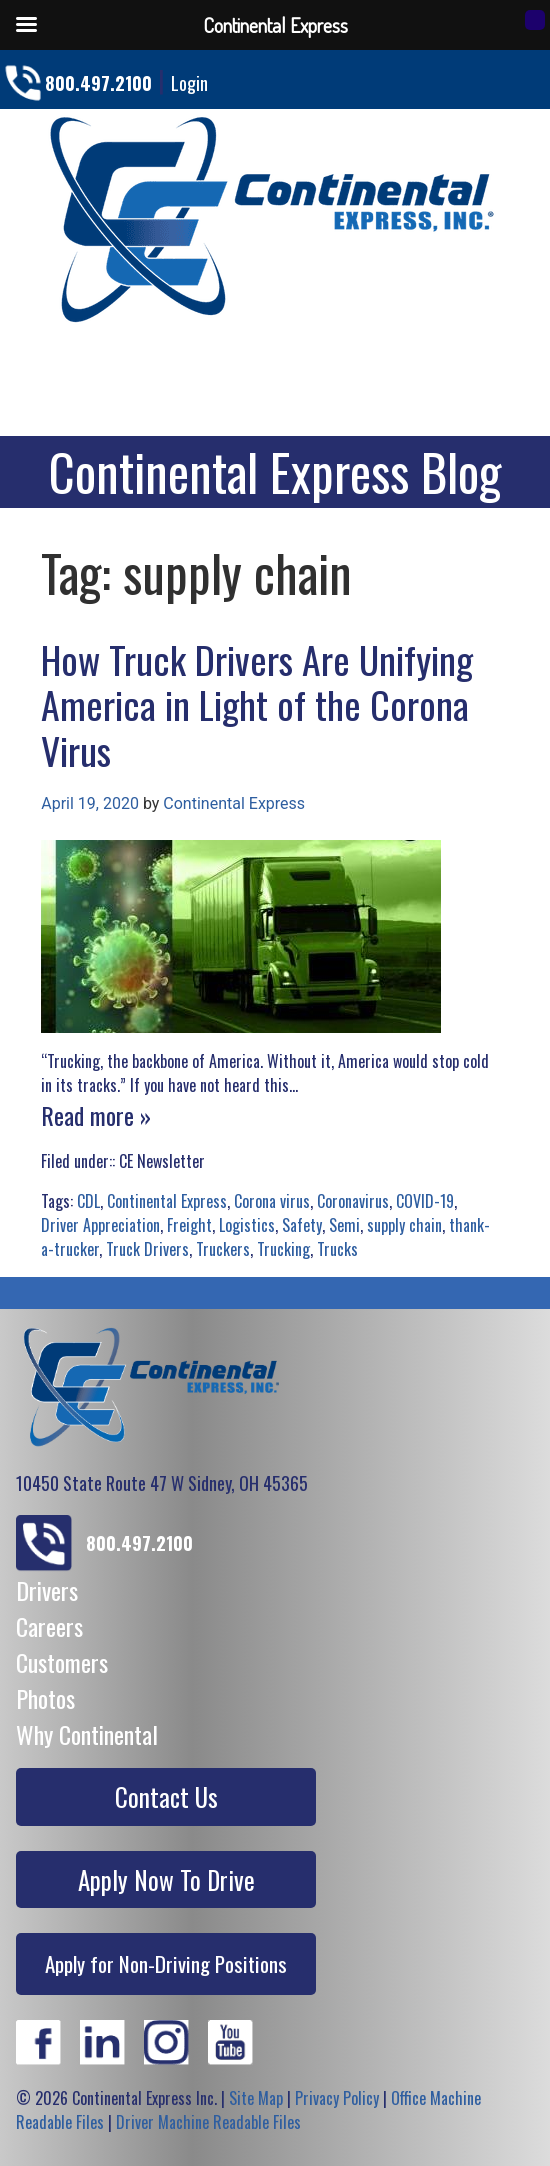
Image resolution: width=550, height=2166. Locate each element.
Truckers (223, 1249)
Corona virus (272, 1201)
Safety (302, 1225)
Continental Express (234, 803)
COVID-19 (425, 1201)
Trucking (283, 1249)
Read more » (96, 1115)
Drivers (47, 1590)
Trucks (337, 1249)
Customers (62, 1662)
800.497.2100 (98, 83)
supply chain (404, 1225)
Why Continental (87, 1734)
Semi (344, 1225)
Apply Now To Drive (166, 1879)
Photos (45, 1698)
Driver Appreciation (100, 1225)
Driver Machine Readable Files (208, 2122)
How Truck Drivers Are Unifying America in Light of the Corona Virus (257, 704)
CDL (88, 1201)
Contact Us (166, 1796)
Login (189, 83)
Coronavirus (353, 1201)
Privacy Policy (337, 2098)
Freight (189, 1225)
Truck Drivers (147, 1249)
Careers (49, 1626)
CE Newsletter (162, 1161)
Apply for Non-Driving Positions (166, 1963)
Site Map (256, 2098)
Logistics (247, 1225)
